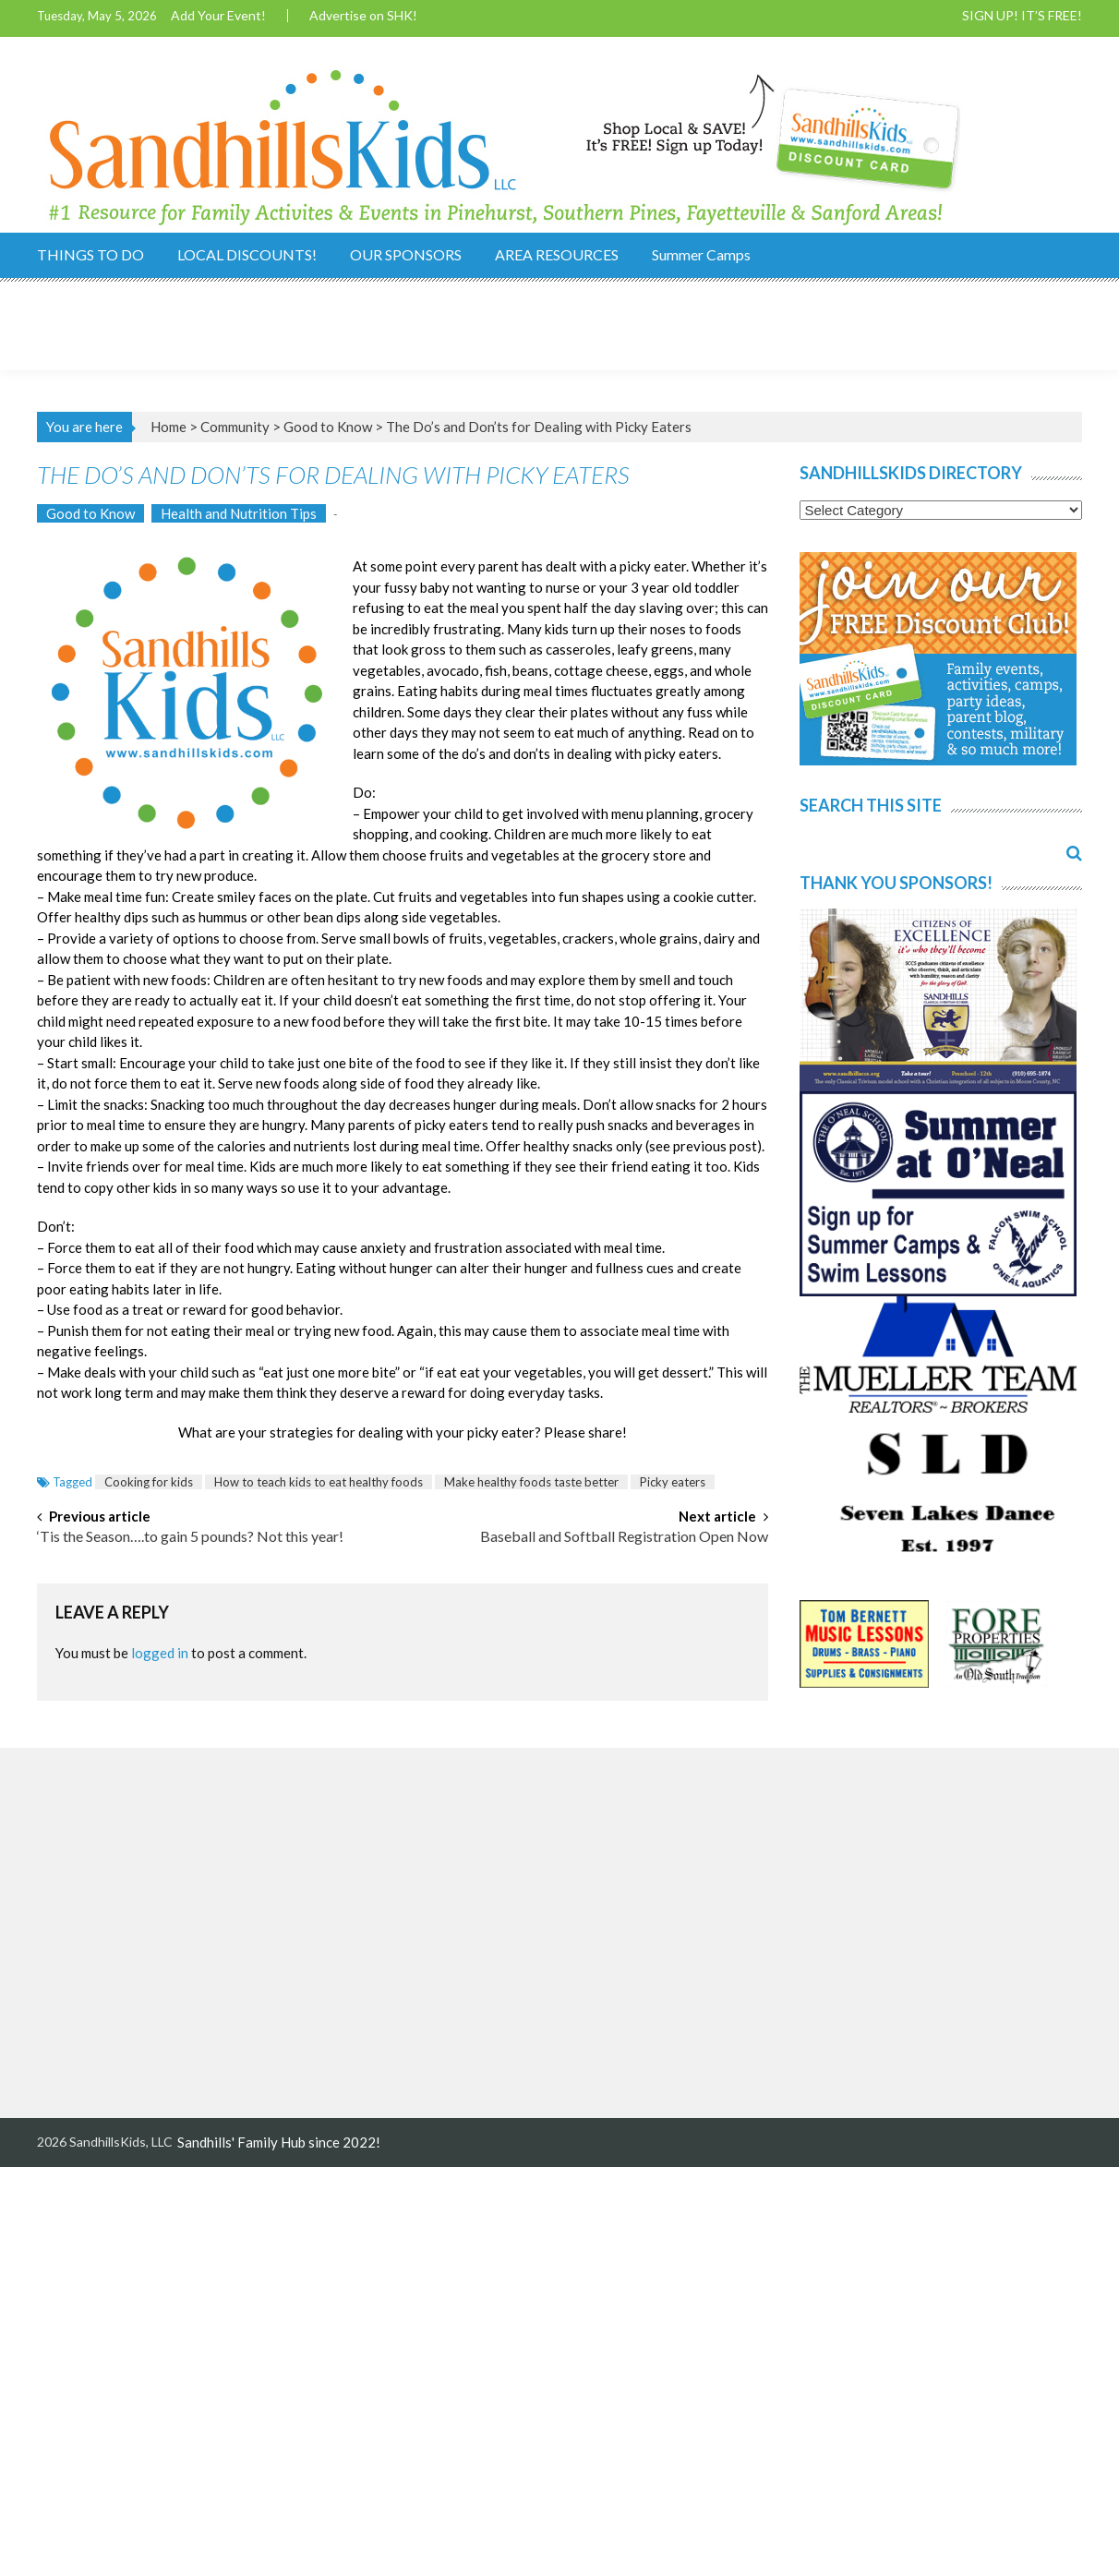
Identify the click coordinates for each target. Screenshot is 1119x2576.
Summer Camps (701, 254)
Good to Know (327, 426)
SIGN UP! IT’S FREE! (1022, 15)
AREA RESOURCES (557, 254)
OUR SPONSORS (406, 254)
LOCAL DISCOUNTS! (247, 254)
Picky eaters (672, 1482)
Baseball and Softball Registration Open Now (624, 1537)
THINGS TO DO (90, 254)
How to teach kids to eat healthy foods (318, 1482)
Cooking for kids (148, 1482)
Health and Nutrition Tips (239, 513)
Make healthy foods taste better (531, 1482)
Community (235, 426)
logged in (159, 1652)
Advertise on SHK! (363, 15)
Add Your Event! (218, 15)
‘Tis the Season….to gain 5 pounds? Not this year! (190, 1537)
